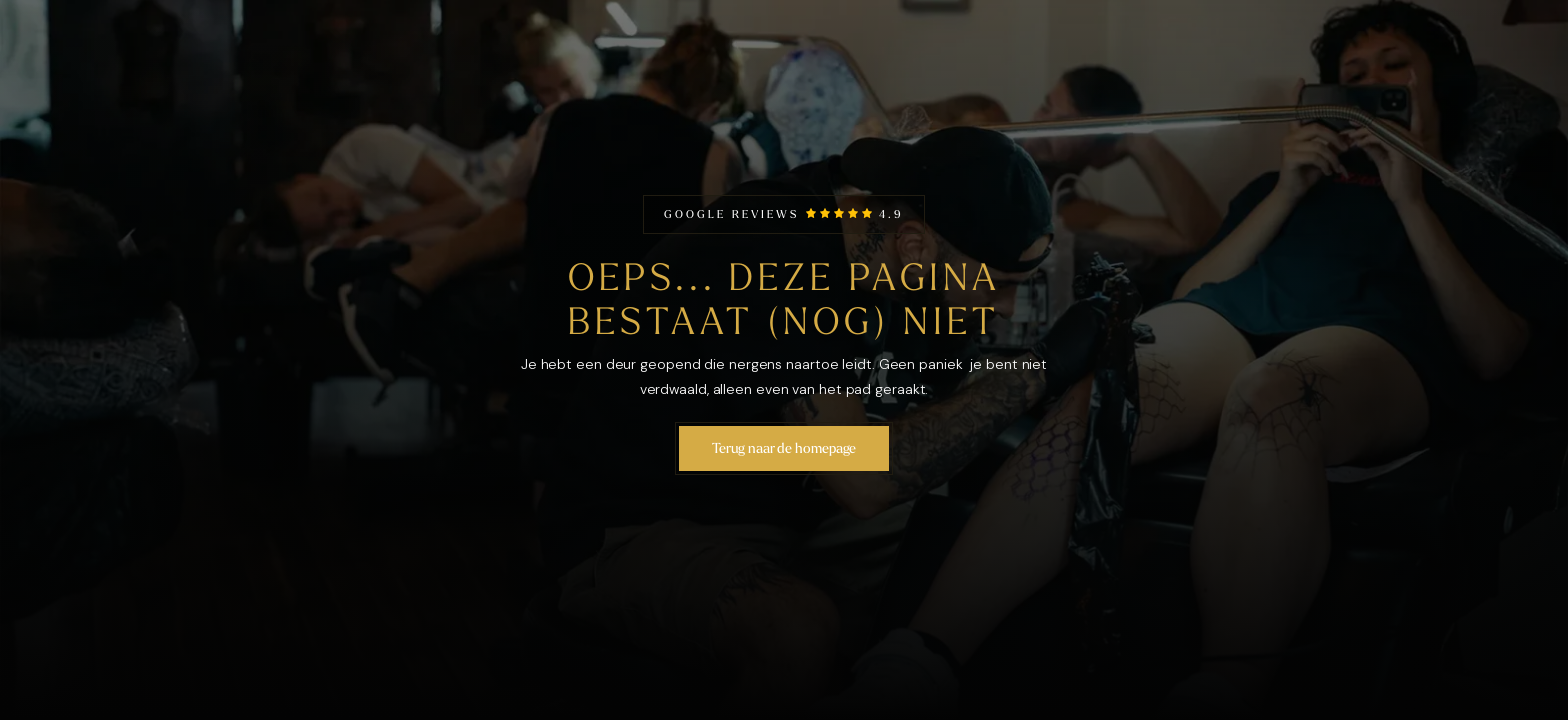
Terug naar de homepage (784, 448)
